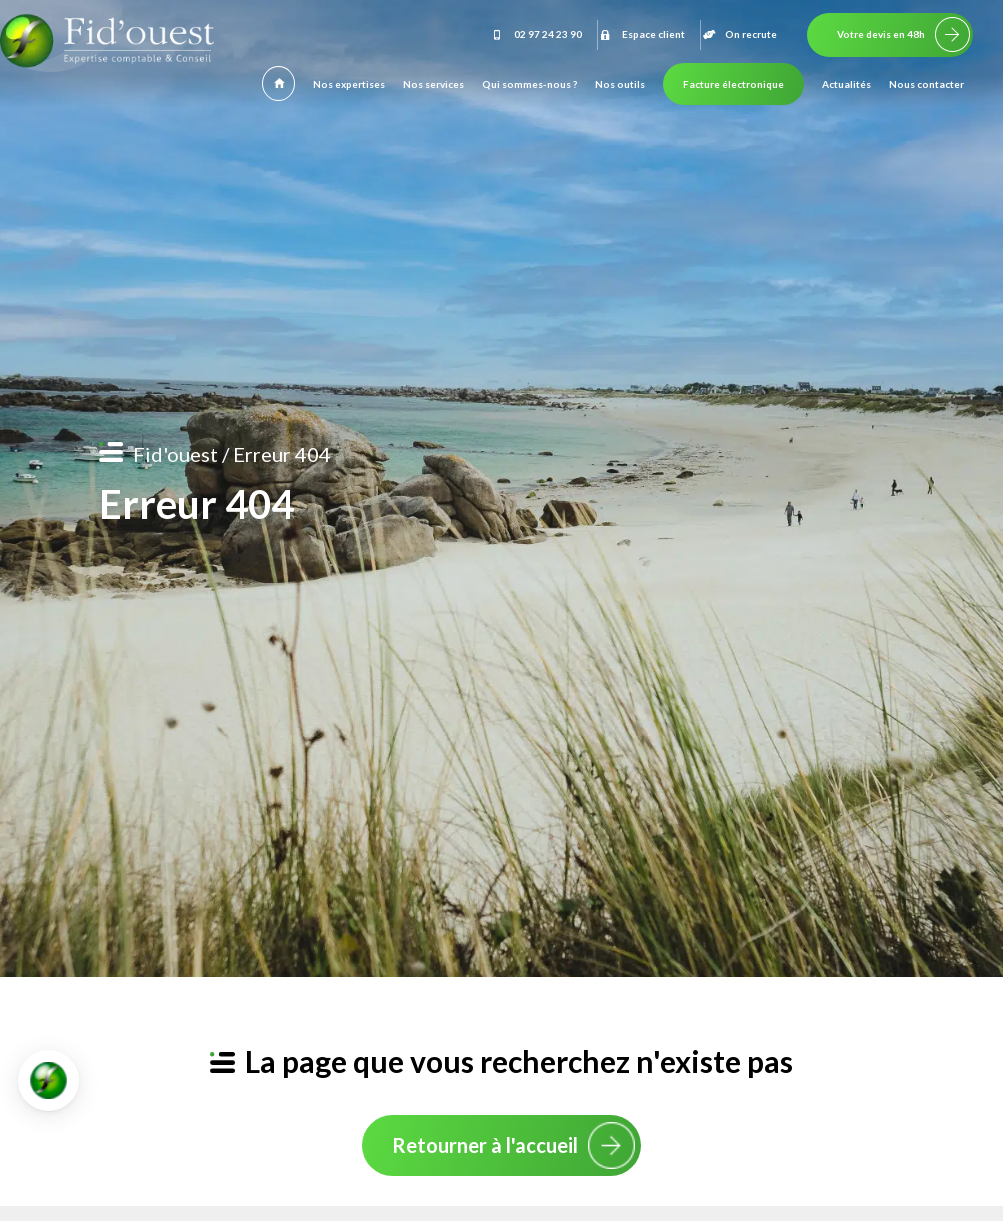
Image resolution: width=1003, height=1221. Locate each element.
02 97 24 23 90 (536, 34)
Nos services (433, 84)
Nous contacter (926, 84)
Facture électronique (733, 84)
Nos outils (620, 84)
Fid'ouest (175, 454)
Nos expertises (349, 84)
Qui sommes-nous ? (529, 84)
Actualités (846, 84)
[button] (48, 1080)
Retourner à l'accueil (485, 1145)
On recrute (739, 34)
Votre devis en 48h (881, 34)
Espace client (641, 34)
